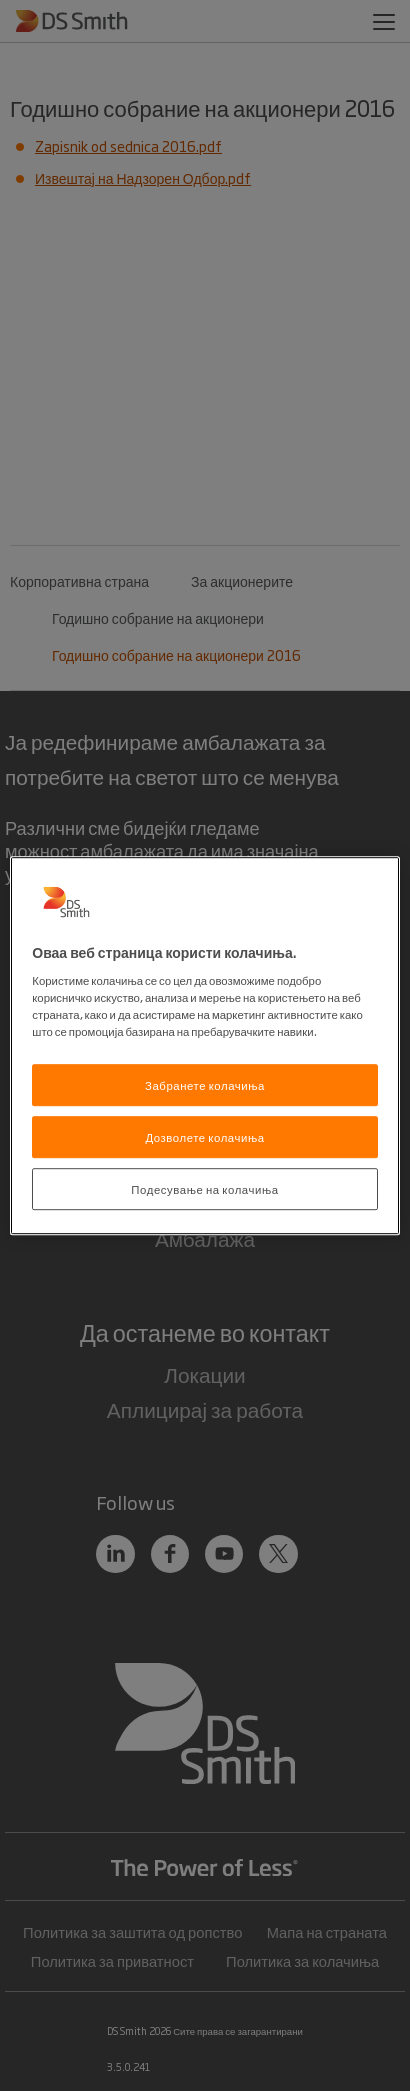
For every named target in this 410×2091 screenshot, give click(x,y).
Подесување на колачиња (204, 1188)
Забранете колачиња (205, 1085)
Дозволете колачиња (204, 1136)
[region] (205, 1046)
